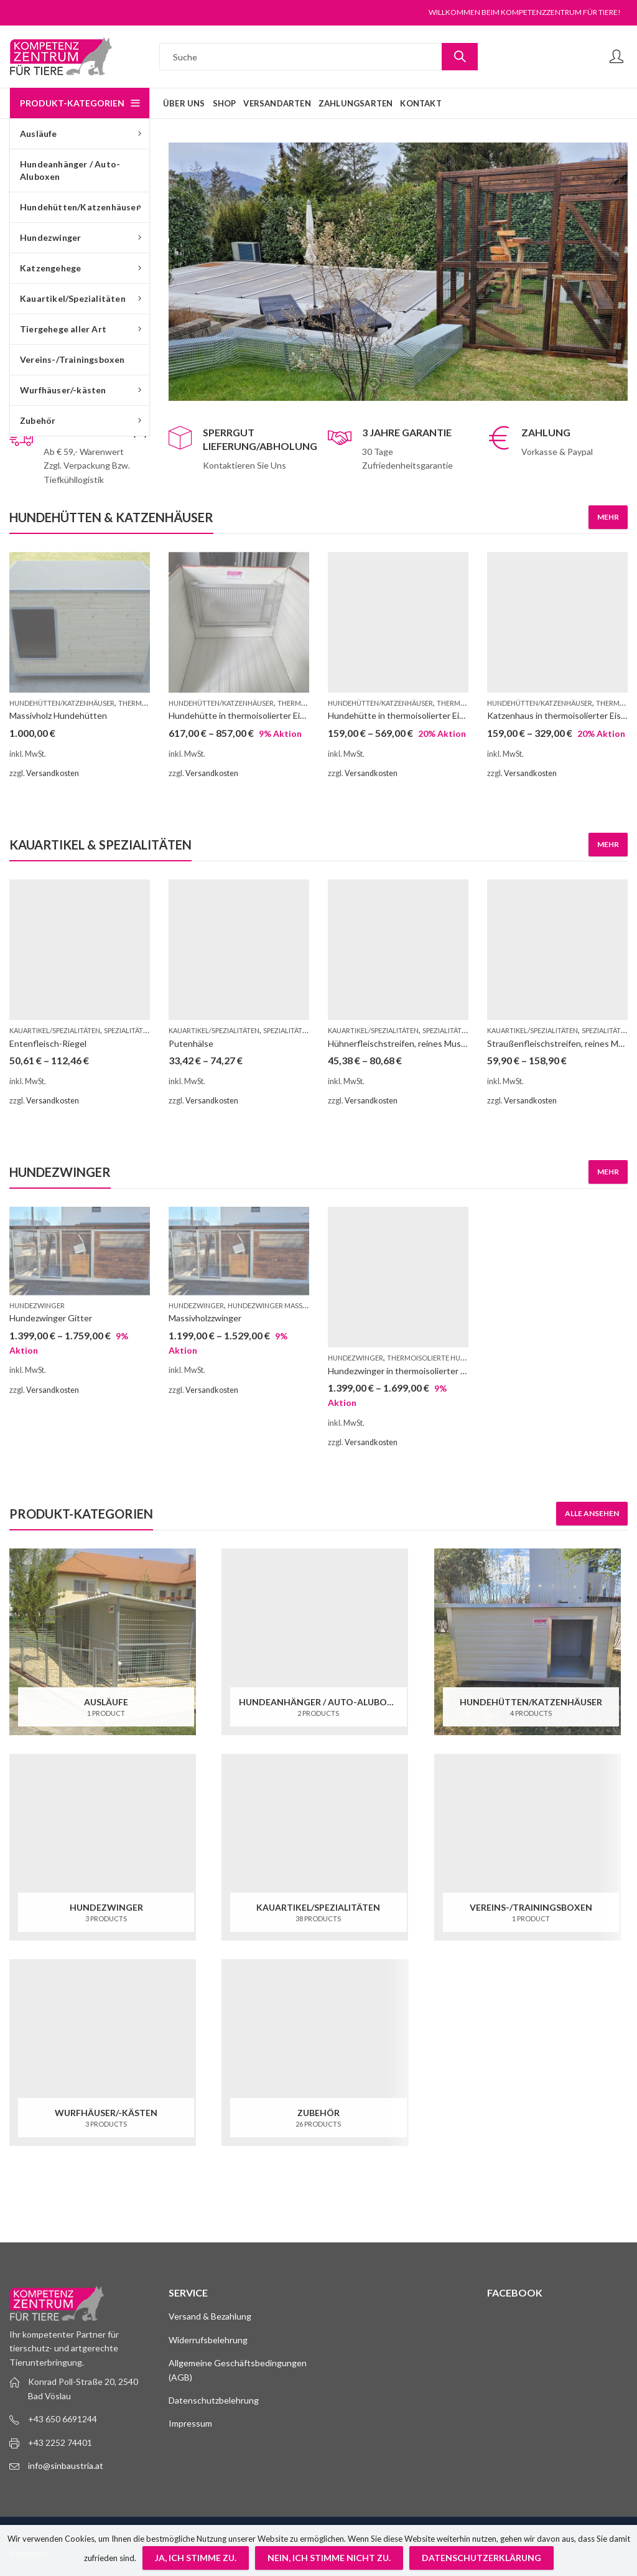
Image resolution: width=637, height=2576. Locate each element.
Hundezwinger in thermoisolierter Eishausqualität (424, 1370)
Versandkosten (52, 773)
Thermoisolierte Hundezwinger (446, 1358)
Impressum (190, 2423)
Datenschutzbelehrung (214, 2400)
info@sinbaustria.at (65, 2465)
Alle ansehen (592, 1513)
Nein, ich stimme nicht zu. (329, 2557)
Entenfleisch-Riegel (47, 1043)
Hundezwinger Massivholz (277, 1305)
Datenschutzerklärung (481, 2557)
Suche (460, 56)
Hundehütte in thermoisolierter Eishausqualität (420, 715)
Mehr (608, 517)
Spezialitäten (128, 1030)
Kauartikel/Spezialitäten (54, 1030)
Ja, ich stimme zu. (195, 2557)
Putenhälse (191, 1043)
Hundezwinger (37, 1305)
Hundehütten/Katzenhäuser (61, 703)
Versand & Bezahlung (210, 2316)
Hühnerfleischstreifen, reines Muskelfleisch (413, 1043)
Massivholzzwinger (205, 1318)
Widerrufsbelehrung (208, 2340)
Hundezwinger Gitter (50, 1318)
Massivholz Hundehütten (58, 715)
